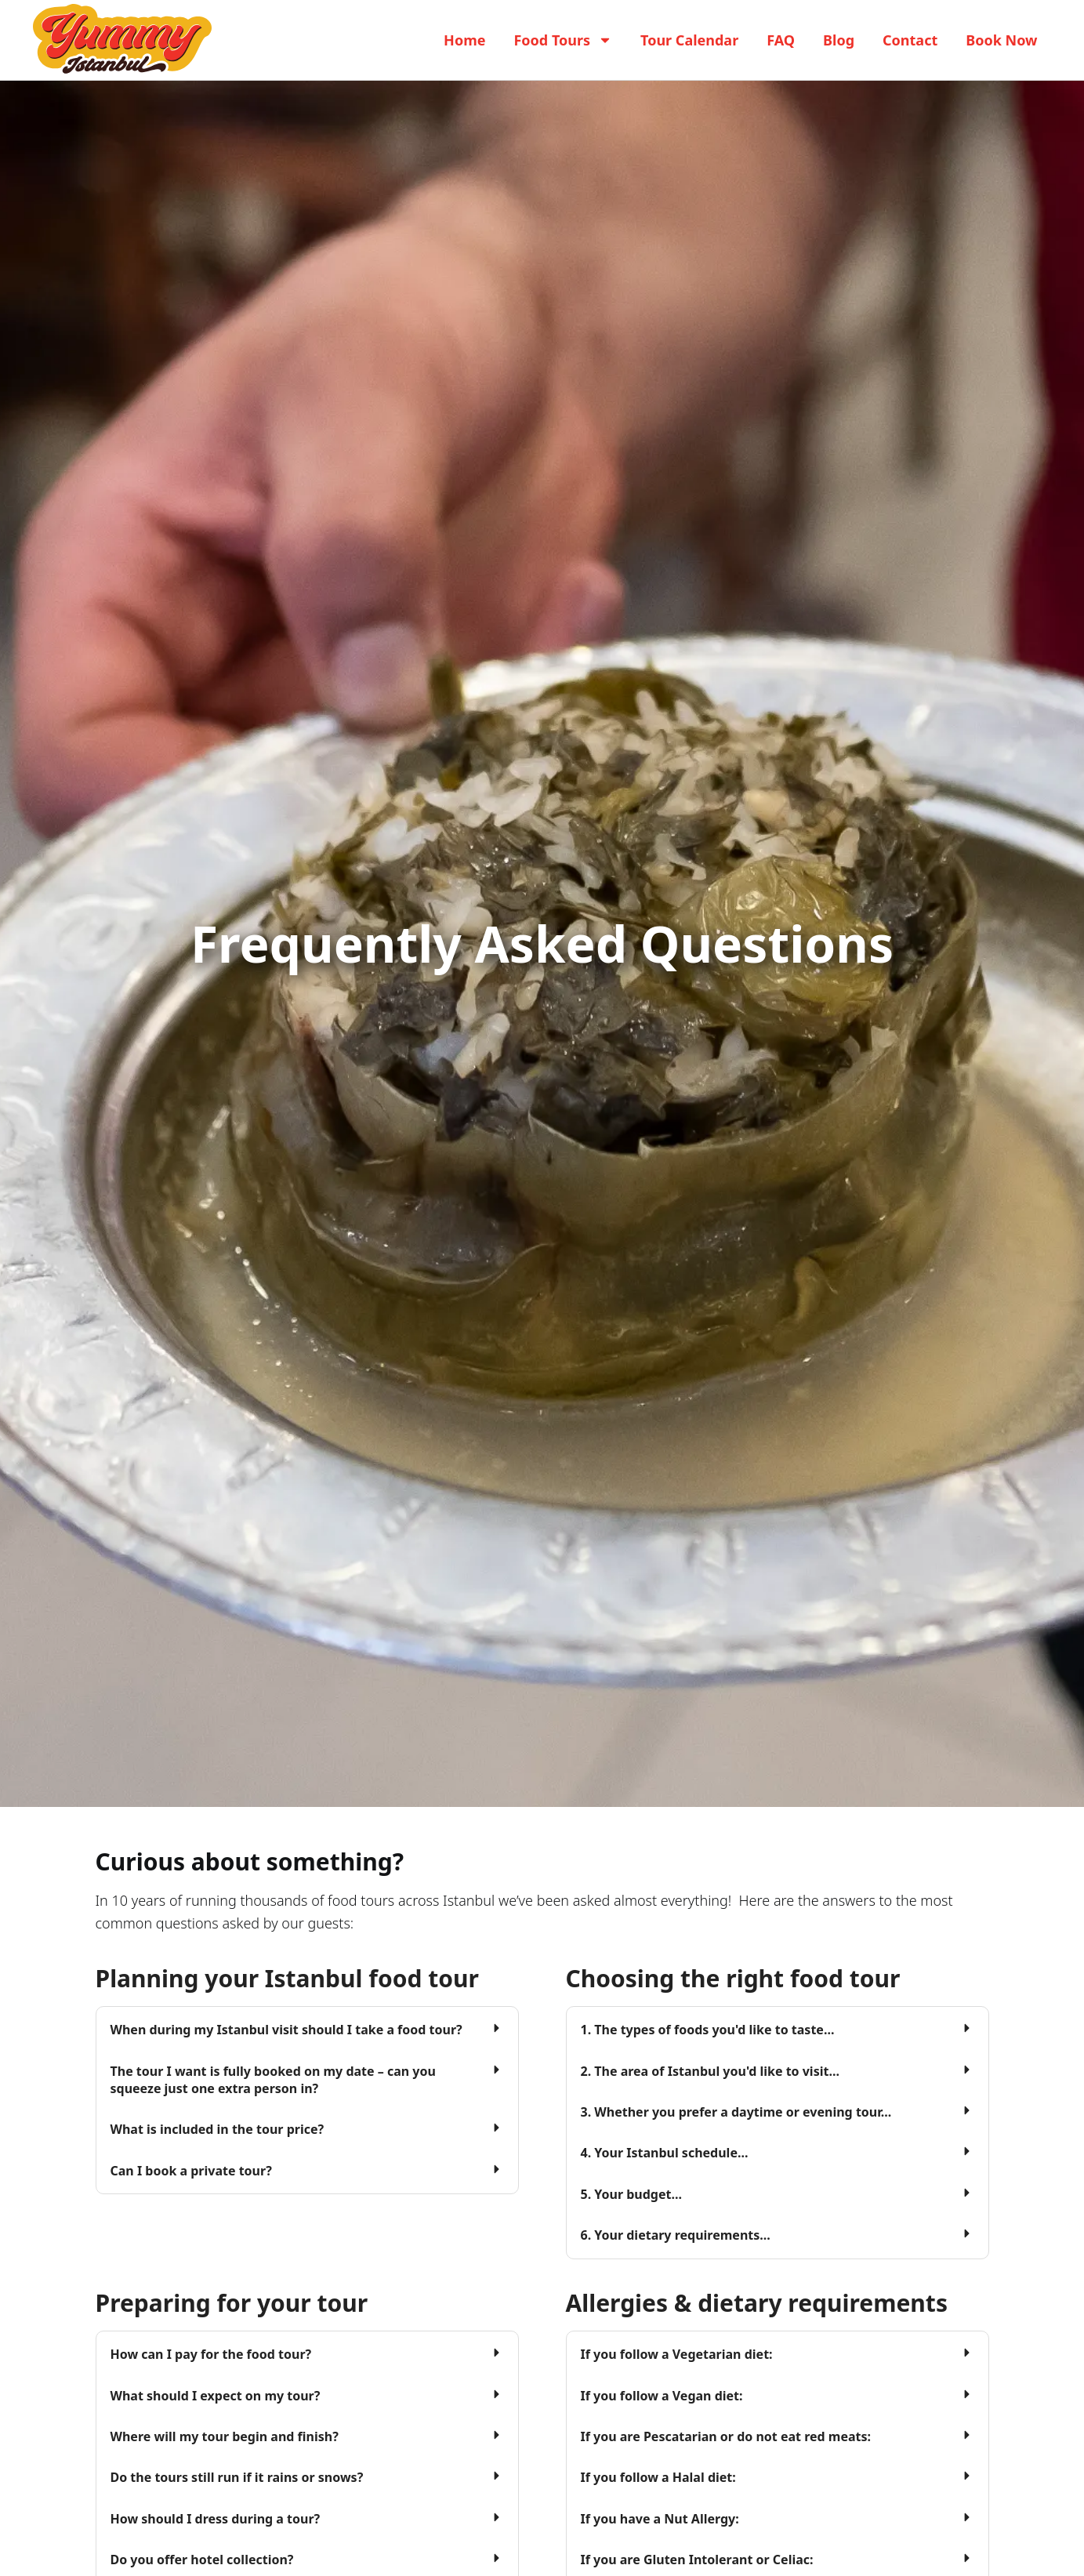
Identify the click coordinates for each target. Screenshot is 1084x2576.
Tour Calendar (689, 40)
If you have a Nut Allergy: (660, 2518)
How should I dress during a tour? (216, 2518)
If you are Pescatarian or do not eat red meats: (726, 2436)
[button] (307, 2029)
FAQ (781, 40)
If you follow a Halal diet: (658, 2477)
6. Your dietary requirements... (675, 2235)
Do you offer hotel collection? (202, 2559)
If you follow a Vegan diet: (662, 2395)
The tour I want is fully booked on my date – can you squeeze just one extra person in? (273, 2080)
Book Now (1001, 40)
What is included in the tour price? (217, 2129)
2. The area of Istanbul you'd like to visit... (710, 2071)
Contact (910, 40)
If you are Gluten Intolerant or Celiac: (697, 2559)
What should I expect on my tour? (216, 2395)
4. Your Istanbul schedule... (665, 2152)
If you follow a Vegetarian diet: (677, 2354)
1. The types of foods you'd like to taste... (708, 2029)
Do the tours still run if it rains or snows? (237, 2477)
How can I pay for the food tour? (211, 2354)
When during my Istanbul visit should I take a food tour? (286, 2029)
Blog (838, 40)
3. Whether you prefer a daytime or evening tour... (736, 2112)
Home (464, 40)
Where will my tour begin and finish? (225, 2436)
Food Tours (562, 40)
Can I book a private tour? (191, 2170)
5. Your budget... (631, 2194)
